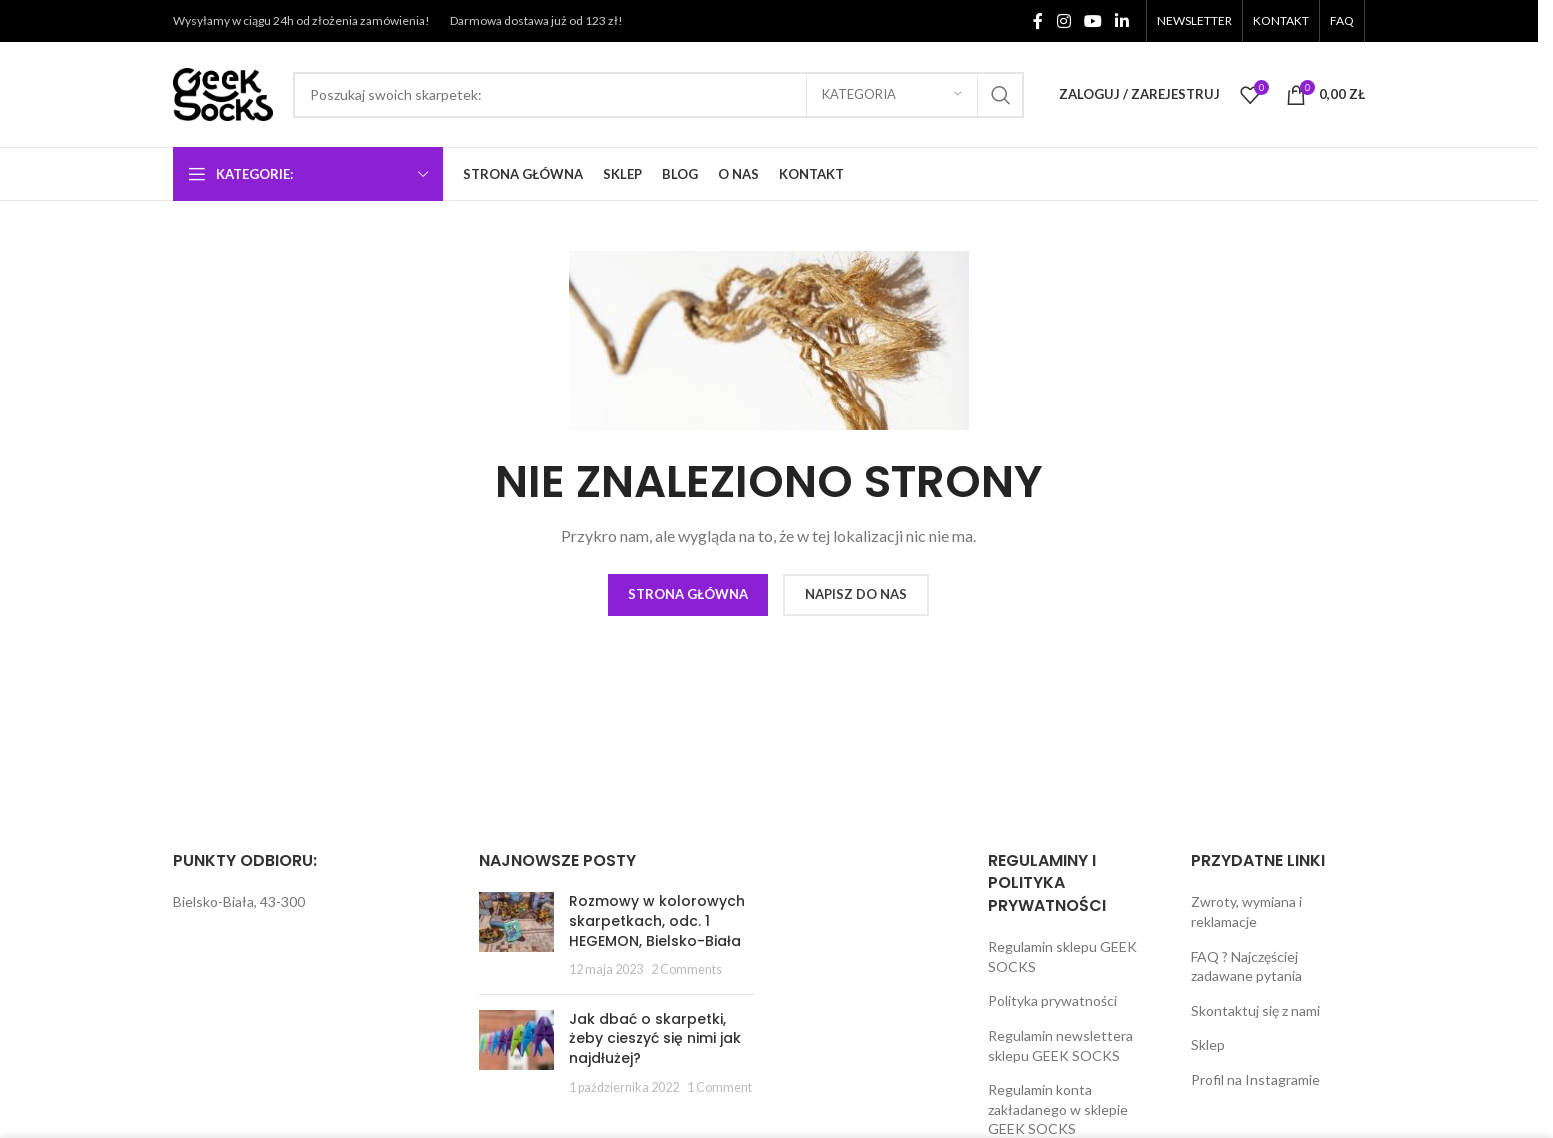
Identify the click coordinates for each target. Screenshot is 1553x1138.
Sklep (1208, 1044)
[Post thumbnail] (516, 935)
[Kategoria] (892, 95)
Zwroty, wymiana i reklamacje (1246, 911)
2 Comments (686, 969)
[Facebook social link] (1038, 21)
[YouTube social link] (1092, 21)
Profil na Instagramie (1255, 1079)
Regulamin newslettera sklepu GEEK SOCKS (1060, 1045)
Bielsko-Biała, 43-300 (239, 901)
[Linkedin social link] (1122, 21)
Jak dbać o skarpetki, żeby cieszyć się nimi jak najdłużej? (655, 1038)
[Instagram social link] (1063, 21)
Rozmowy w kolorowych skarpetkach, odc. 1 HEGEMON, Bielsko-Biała (657, 920)
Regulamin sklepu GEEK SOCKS (1062, 956)
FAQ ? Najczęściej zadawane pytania (1246, 966)
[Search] (658, 95)
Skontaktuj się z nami (1255, 1010)
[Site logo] (223, 92)
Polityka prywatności (1052, 1000)
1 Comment (719, 1087)
